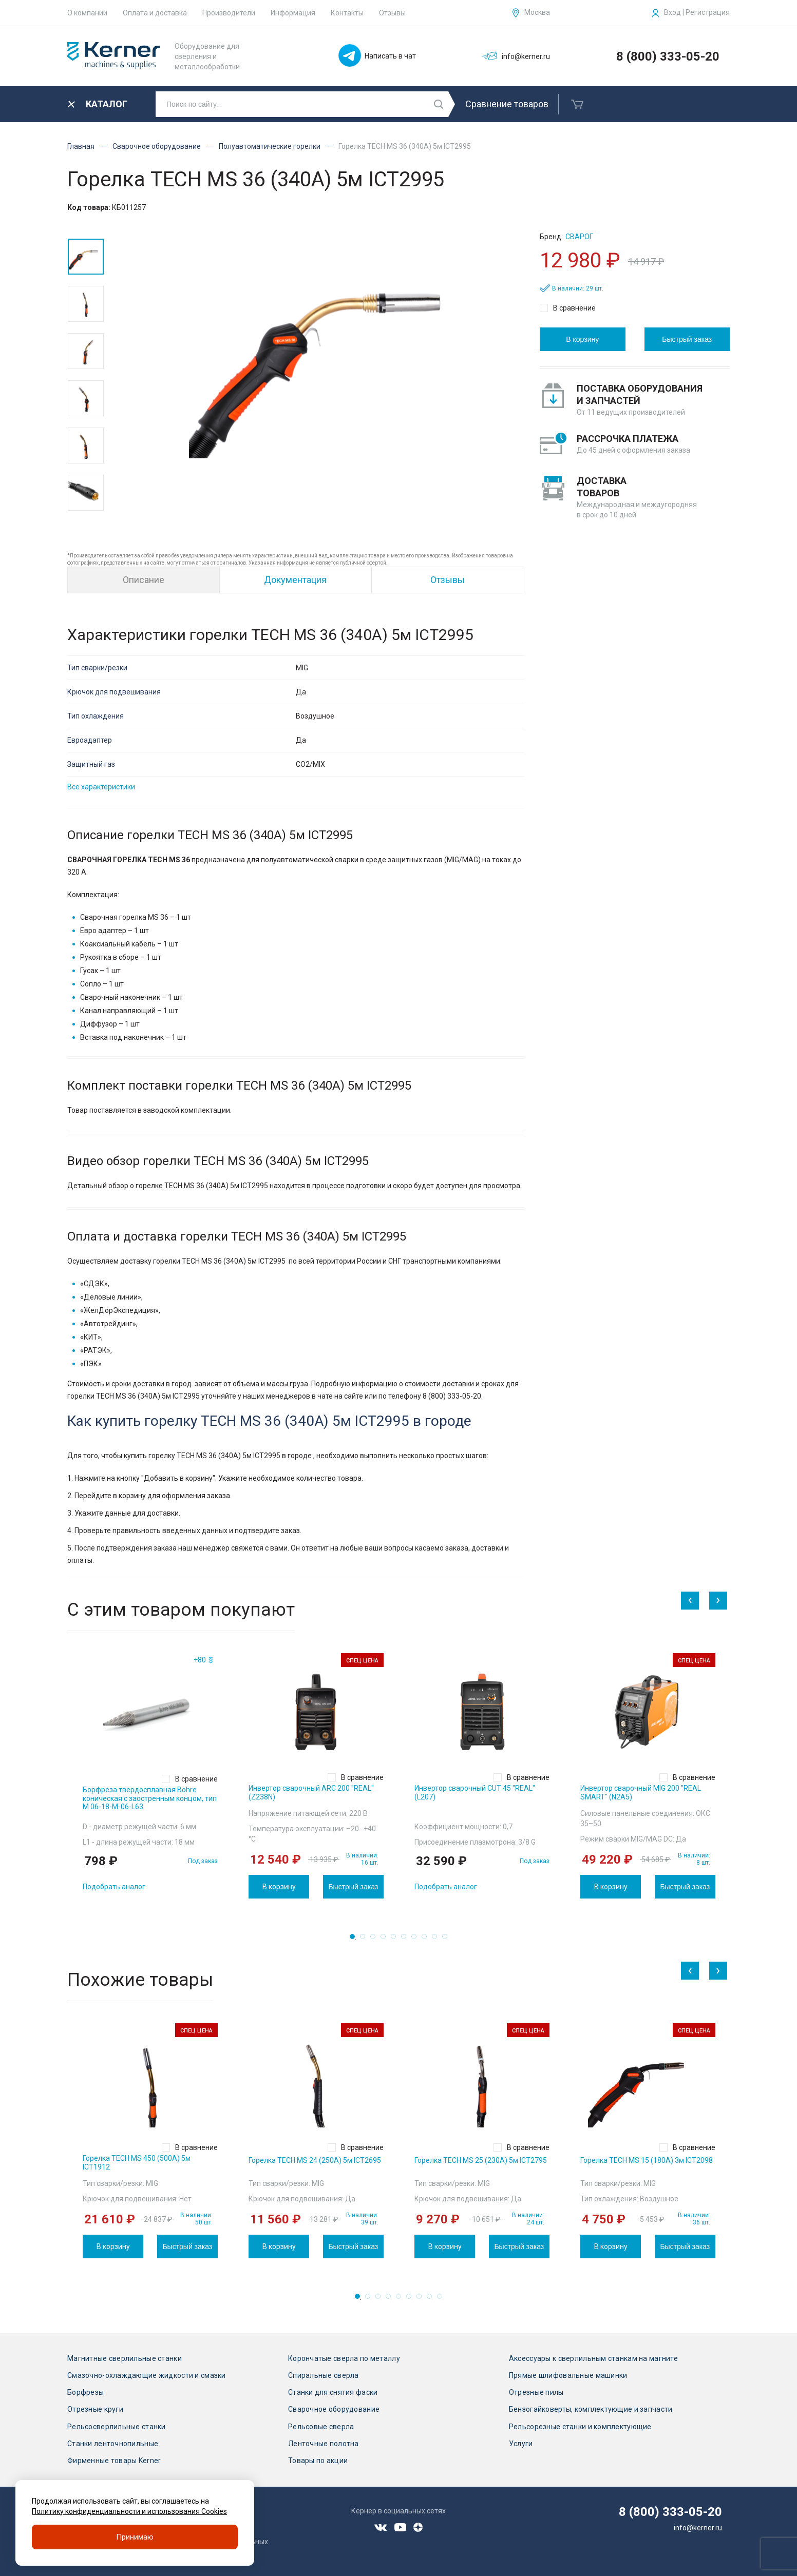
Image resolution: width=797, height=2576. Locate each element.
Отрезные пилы (536, 2392)
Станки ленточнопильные (112, 2443)
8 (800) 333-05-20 (667, 56)
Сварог (579, 236)
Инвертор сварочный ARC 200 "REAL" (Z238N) (311, 1792)
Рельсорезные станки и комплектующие (580, 2427)
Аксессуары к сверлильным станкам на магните (593, 2358)
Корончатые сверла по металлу (344, 2358)
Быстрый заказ (687, 339)
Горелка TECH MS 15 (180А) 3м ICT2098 (646, 2160)
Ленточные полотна (323, 2443)
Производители (228, 13)
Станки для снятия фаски (332, 2392)
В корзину (582, 339)
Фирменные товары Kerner (114, 2460)
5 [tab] (396, 1939)
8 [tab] (427, 1939)
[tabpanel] (150, 1776)
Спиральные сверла (323, 2375)
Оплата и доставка (155, 13)
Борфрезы (85, 2392)
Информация (293, 13)
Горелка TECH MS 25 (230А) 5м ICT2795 (480, 2160)
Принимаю (135, 2537)
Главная (80, 146)
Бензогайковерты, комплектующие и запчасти (590, 2409)
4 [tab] (386, 1939)
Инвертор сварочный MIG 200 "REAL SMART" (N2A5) (640, 1792)
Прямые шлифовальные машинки (568, 2375)
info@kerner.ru (698, 2528)
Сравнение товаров (506, 104)
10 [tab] (448, 1939)
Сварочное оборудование (156, 146)
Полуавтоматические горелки (269, 146)
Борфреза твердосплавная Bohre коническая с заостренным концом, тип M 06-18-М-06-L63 (150, 1798)
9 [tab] (437, 1939)
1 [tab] (355, 1939)
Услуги (521, 2443)
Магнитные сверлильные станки (124, 2358)
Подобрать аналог (114, 1887)
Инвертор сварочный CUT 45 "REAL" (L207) (474, 1792)
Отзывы (392, 13)
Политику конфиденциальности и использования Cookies (129, 2511)
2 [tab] (365, 1939)
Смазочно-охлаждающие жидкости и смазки (146, 2375)
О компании (87, 13)
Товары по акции (318, 2460)
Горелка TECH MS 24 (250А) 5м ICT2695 (315, 2160)
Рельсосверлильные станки (116, 2427)
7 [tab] (417, 1939)
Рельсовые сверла (321, 2427)
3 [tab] (376, 1939)
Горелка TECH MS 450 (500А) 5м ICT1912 (137, 2162)
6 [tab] (407, 1939)
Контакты (347, 13)
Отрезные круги (95, 2409)
